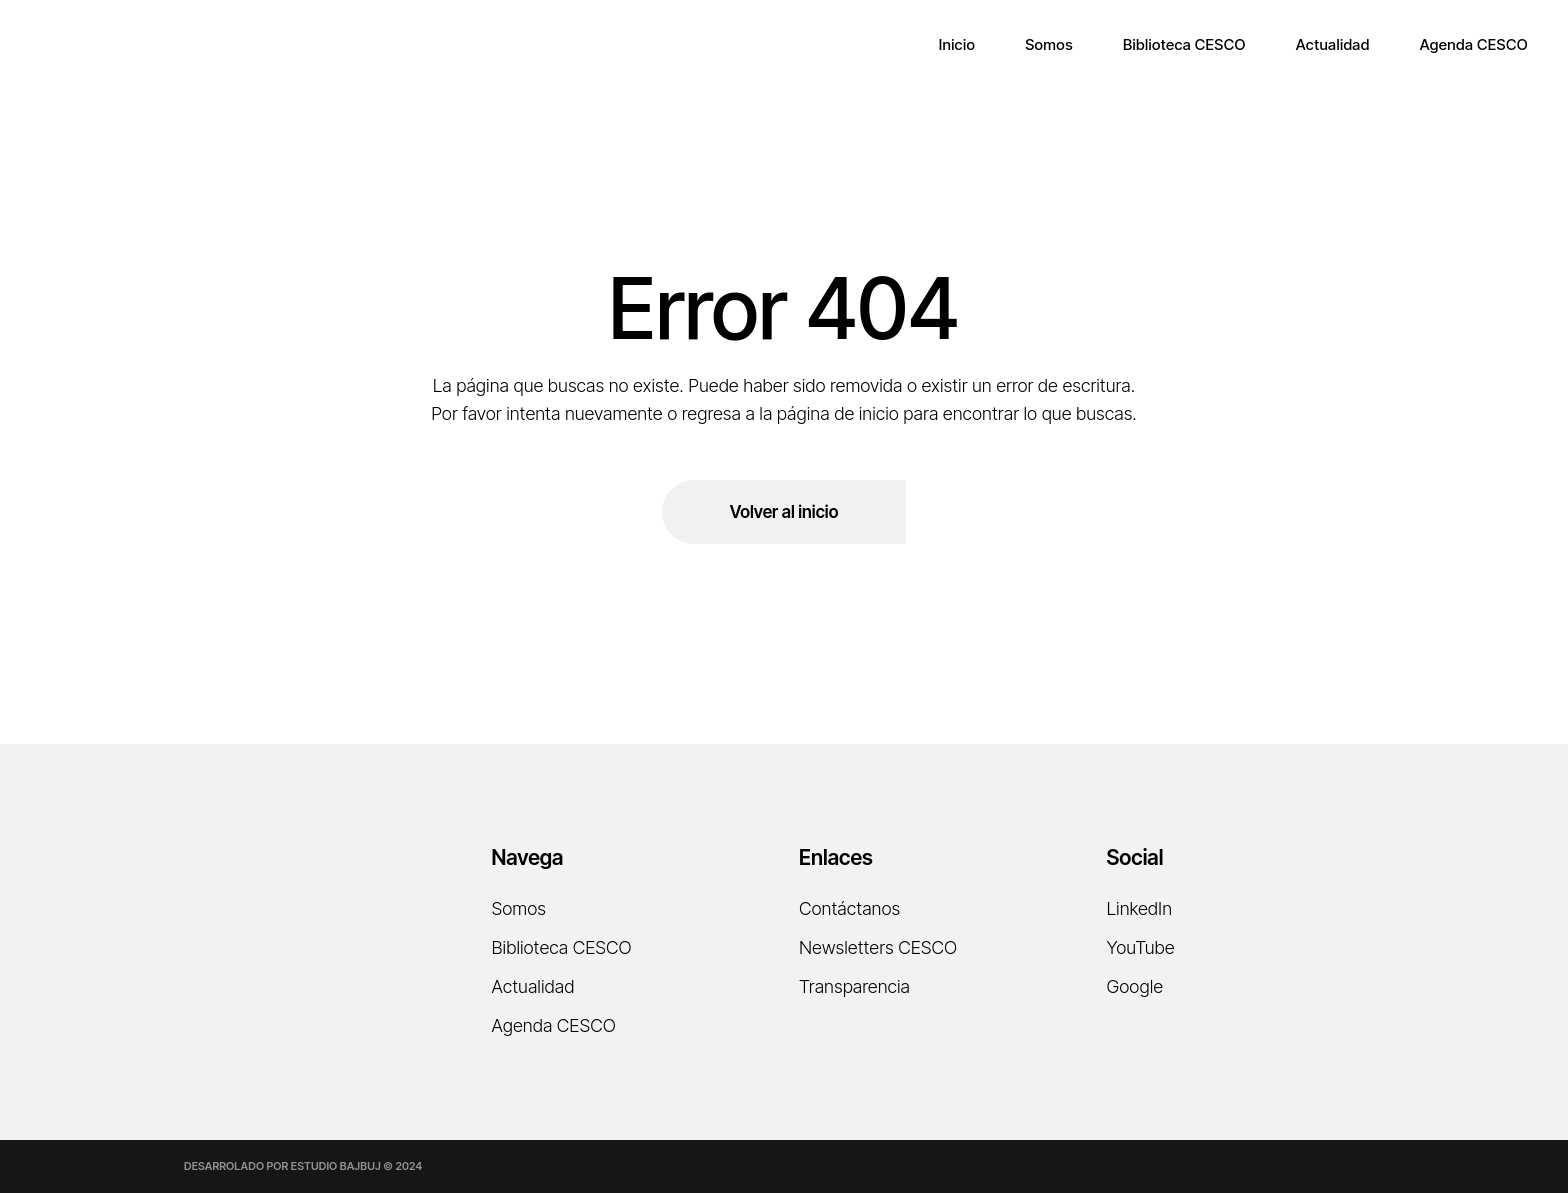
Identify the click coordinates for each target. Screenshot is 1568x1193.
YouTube (1141, 947)
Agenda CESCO (554, 1025)
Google (1135, 986)
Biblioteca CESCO (562, 947)
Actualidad (533, 986)
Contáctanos (849, 908)
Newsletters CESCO (878, 947)
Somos (519, 908)
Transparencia (854, 986)
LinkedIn (1140, 908)
